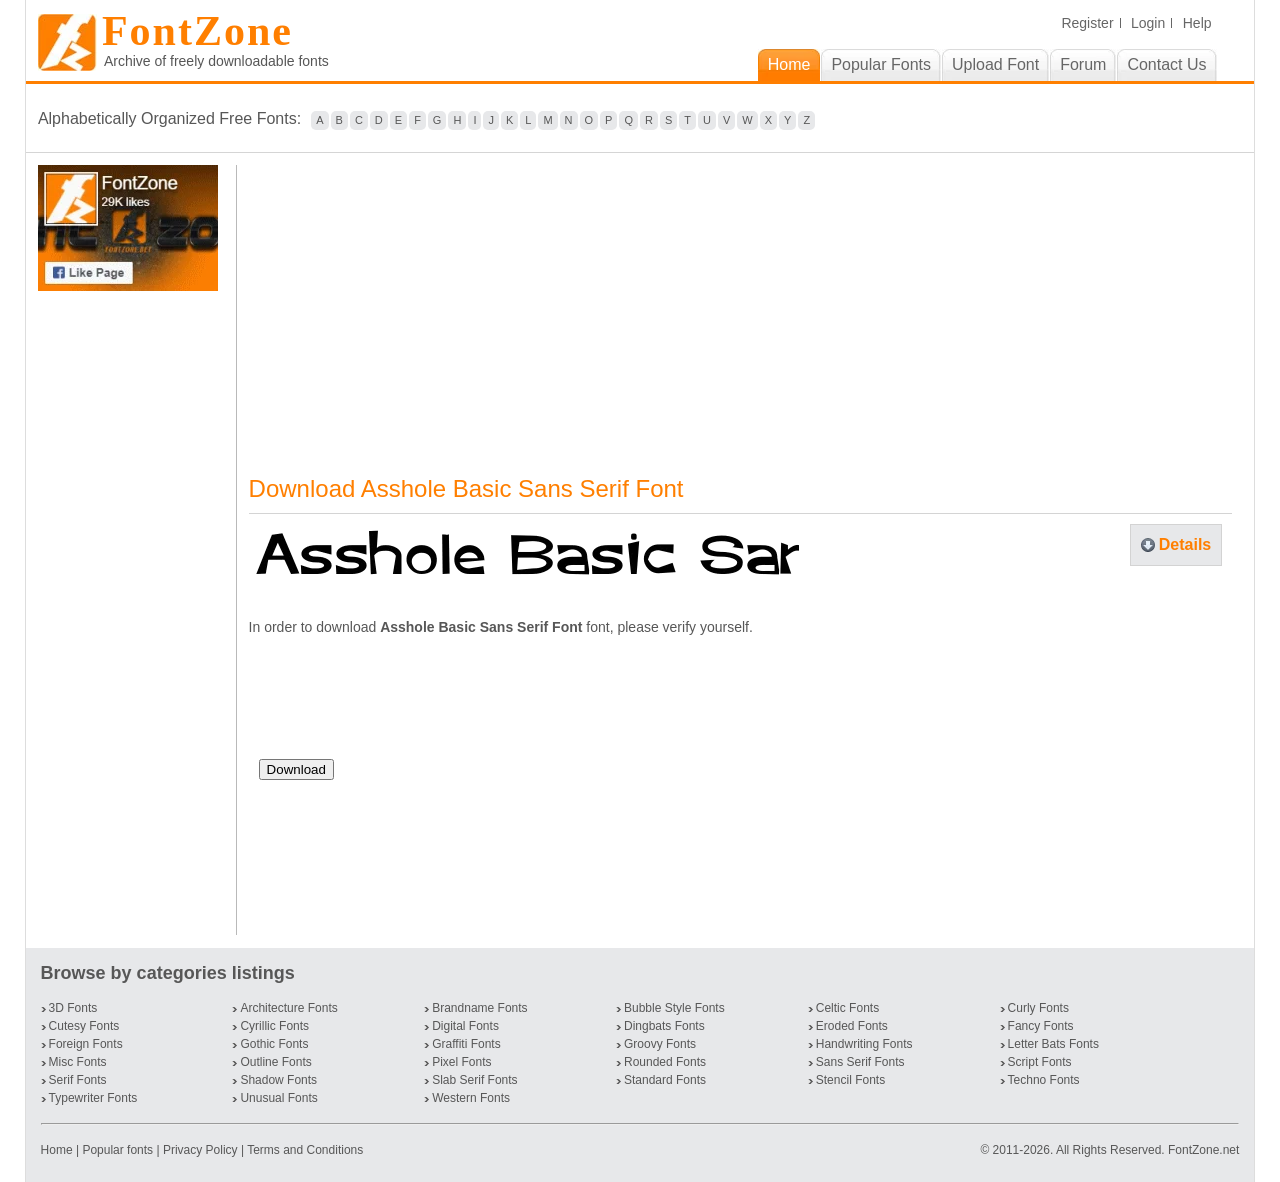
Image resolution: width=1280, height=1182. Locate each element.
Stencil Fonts (850, 1080)
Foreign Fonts (86, 1044)
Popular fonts (117, 1150)
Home (58, 1150)
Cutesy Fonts (84, 1026)
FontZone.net (1203, 1150)
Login (1148, 23)
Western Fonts (471, 1098)
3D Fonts (73, 1008)
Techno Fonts (1044, 1080)
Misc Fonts (78, 1062)
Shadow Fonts (278, 1080)
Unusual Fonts (278, 1098)
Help (1197, 23)
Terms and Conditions (305, 1150)
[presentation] (411, 705)
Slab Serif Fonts (474, 1080)
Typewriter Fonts (93, 1098)
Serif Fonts (78, 1080)
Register (1087, 23)
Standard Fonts (665, 1080)
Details (1185, 544)
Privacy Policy (200, 1150)
